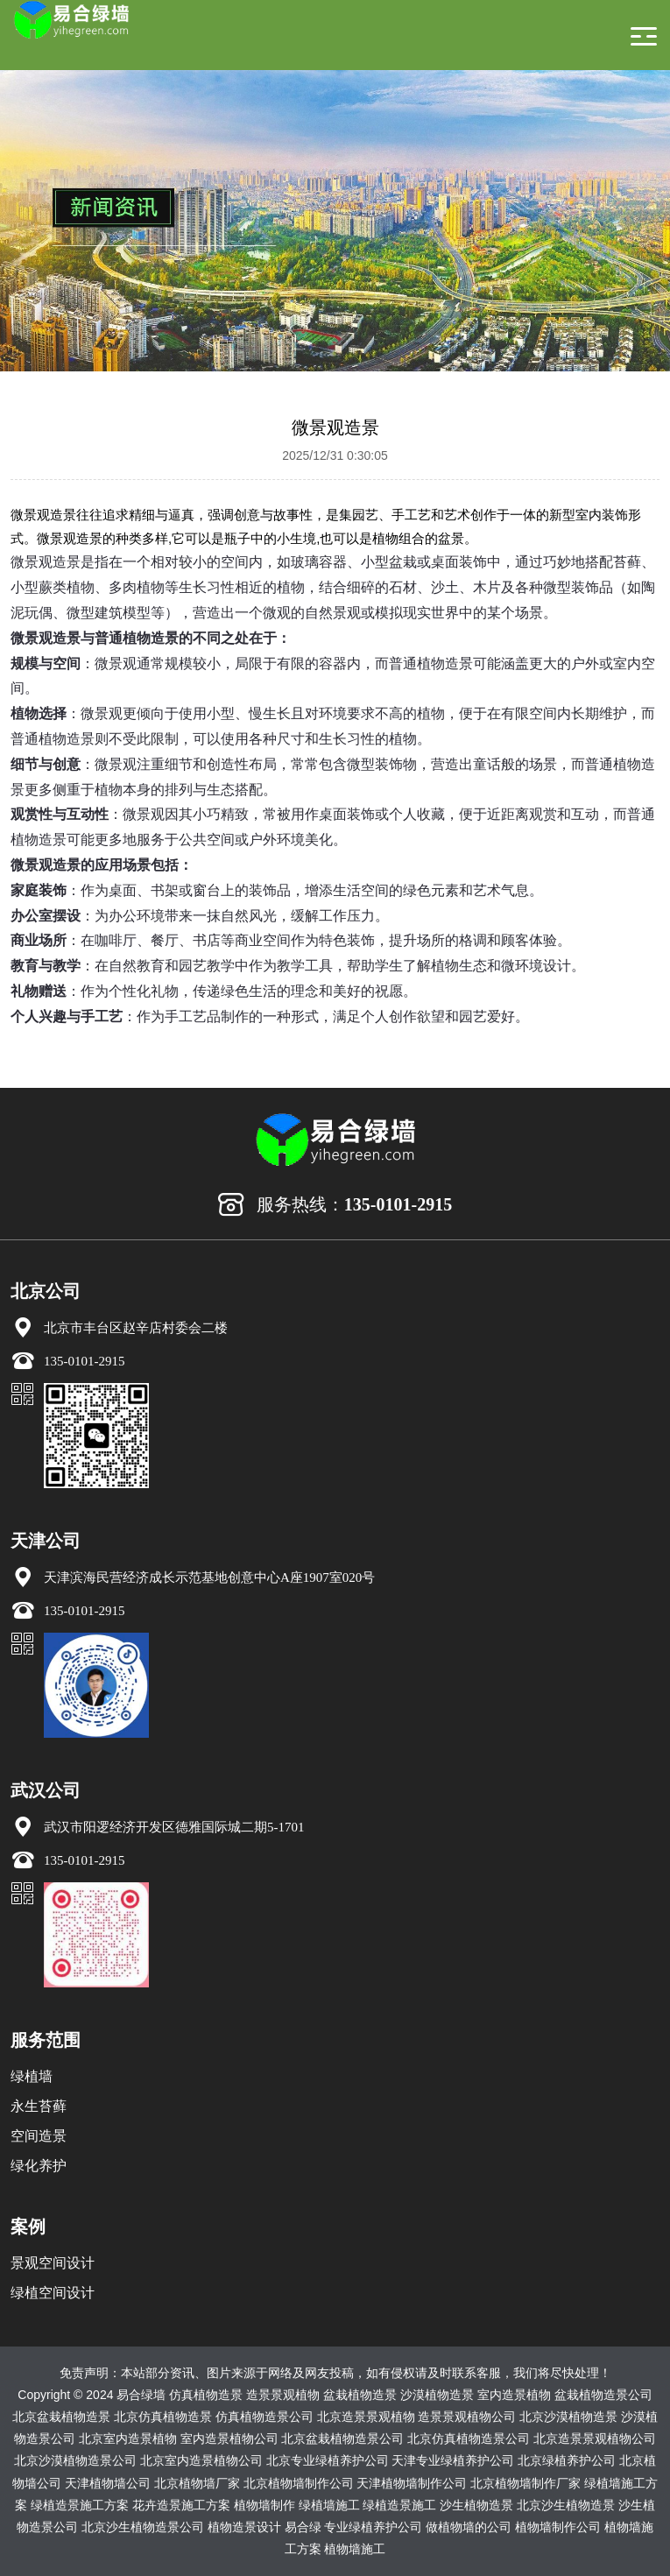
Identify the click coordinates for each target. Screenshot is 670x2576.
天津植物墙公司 (108, 2483)
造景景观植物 (283, 2395)
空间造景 (39, 2135)
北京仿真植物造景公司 (468, 2438)
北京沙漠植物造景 (568, 2417)
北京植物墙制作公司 (298, 2483)
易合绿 (303, 2527)
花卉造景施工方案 (181, 2505)
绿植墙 (32, 2076)
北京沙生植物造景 (566, 2505)
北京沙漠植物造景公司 (75, 2460)
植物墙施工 (354, 2549)
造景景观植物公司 (467, 2417)
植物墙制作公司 (558, 2527)
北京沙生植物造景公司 (142, 2527)
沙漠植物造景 (437, 2395)
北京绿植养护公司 (567, 2460)
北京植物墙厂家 (197, 2483)
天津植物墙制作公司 (411, 2483)
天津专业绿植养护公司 (452, 2460)
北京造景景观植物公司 (594, 2438)
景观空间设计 (53, 2262)
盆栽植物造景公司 (603, 2395)
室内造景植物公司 (229, 2438)
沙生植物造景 (476, 2505)
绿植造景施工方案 (80, 2505)
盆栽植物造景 (360, 2395)
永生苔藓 (39, 2106)
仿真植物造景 (206, 2395)
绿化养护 (39, 2165)
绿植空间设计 (53, 2292)
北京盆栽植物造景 (61, 2417)
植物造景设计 (244, 2527)
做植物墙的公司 (468, 2527)
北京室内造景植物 (128, 2438)
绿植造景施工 (399, 2505)
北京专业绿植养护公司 (327, 2460)
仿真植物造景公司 (264, 2417)
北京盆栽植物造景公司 (342, 2438)
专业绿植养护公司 (373, 2527)
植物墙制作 (264, 2505)
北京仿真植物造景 (163, 2417)
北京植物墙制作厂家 (525, 2483)
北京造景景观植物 (366, 2417)
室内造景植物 (514, 2395)
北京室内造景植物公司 (201, 2460)
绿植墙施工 (329, 2505)
